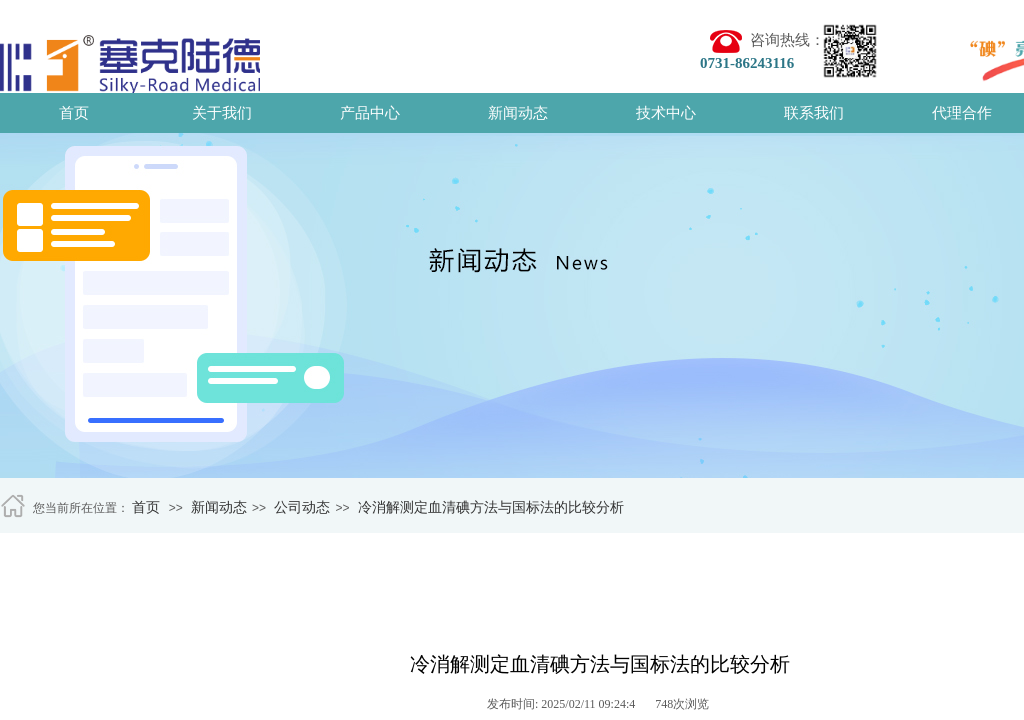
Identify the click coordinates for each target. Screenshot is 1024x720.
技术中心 (666, 113)
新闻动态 (518, 113)
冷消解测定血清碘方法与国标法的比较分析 (491, 507)
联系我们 (814, 113)
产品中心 (370, 113)
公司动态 (302, 507)
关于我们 (222, 113)
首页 (74, 113)
